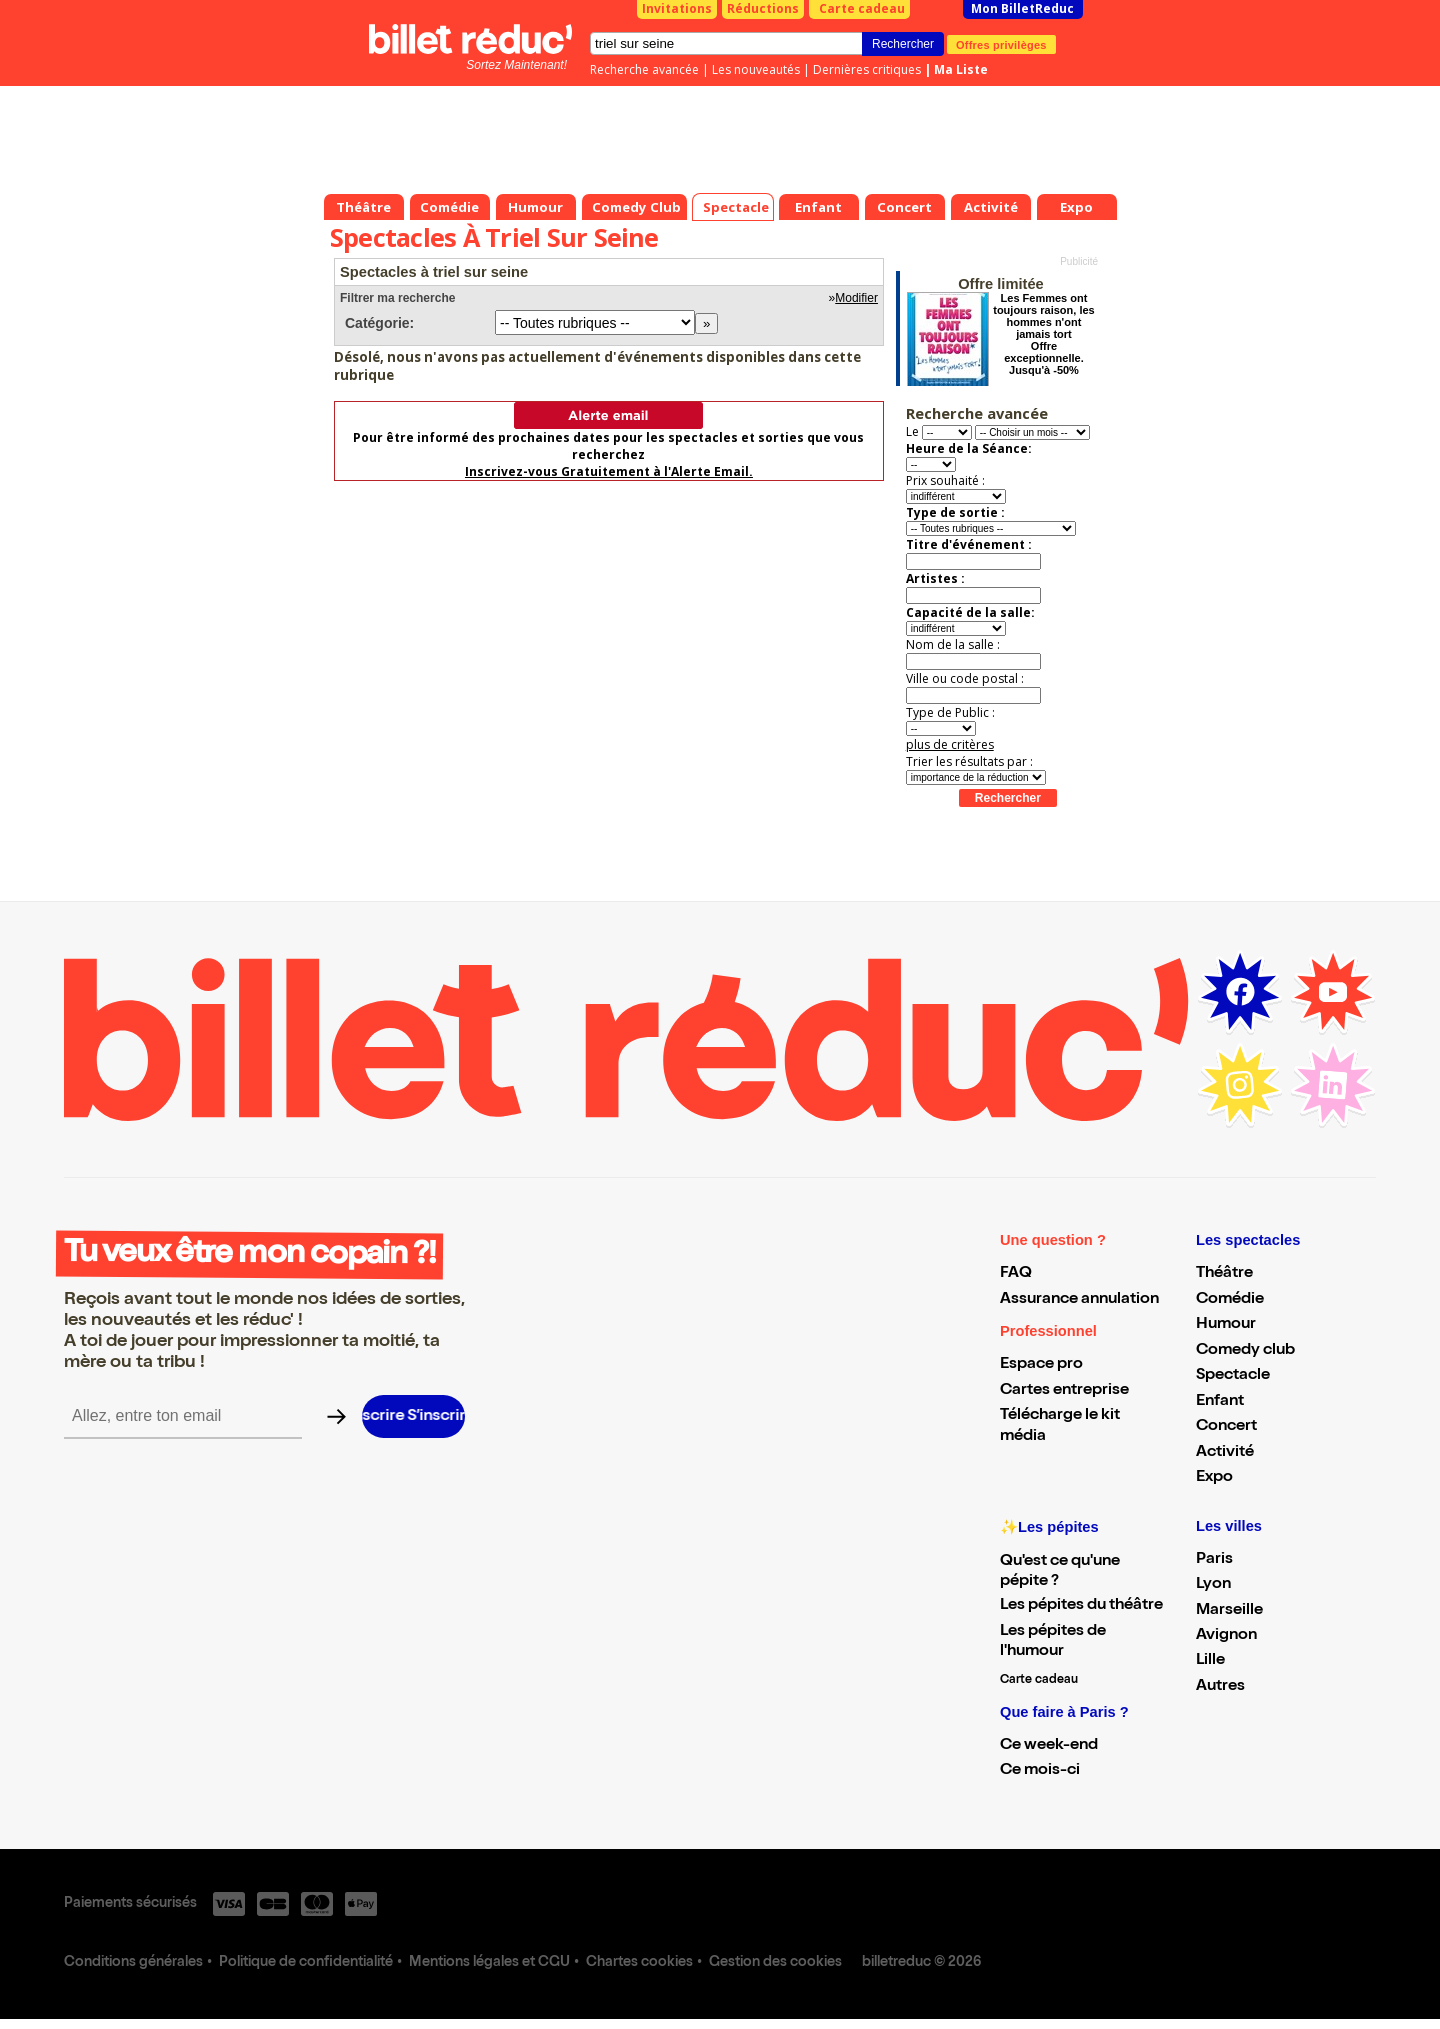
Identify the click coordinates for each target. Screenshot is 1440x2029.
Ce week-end (1049, 1746)
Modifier (856, 298)
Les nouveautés (756, 69)
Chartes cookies (639, 1963)
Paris (1214, 1560)
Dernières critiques (867, 69)
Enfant (1220, 1402)
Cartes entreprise (1064, 1391)
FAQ (1016, 1274)
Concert (1226, 1427)
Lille (1210, 1661)
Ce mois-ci (1040, 1771)
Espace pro (1041, 1365)
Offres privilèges (1001, 44)
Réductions (763, 8)
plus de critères (950, 744)
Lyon (1213, 1585)
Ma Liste (961, 69)
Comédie (1230, 1300)
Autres (1220, 1687)
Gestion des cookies (775, 1963)
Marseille (1229, 1611)
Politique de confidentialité (306, 1963)
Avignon (1226, 1636)
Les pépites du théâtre (1081, 1606)
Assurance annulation (1079, 1300)
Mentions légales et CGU (489, 1963)
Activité (1225, 1453)
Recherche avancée (644, 69)
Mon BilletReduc (1022, 8)
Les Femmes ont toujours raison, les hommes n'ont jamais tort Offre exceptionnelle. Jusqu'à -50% (1043, 334)
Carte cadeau (862, 8)
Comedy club (1245, 1351)
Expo (1214, 1478)
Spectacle (1233, 1376)
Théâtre (1224, 1274)
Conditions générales (133, 1963)
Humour (1226, 1325)
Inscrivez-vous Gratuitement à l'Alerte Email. (609, 471)
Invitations (677, 8)
